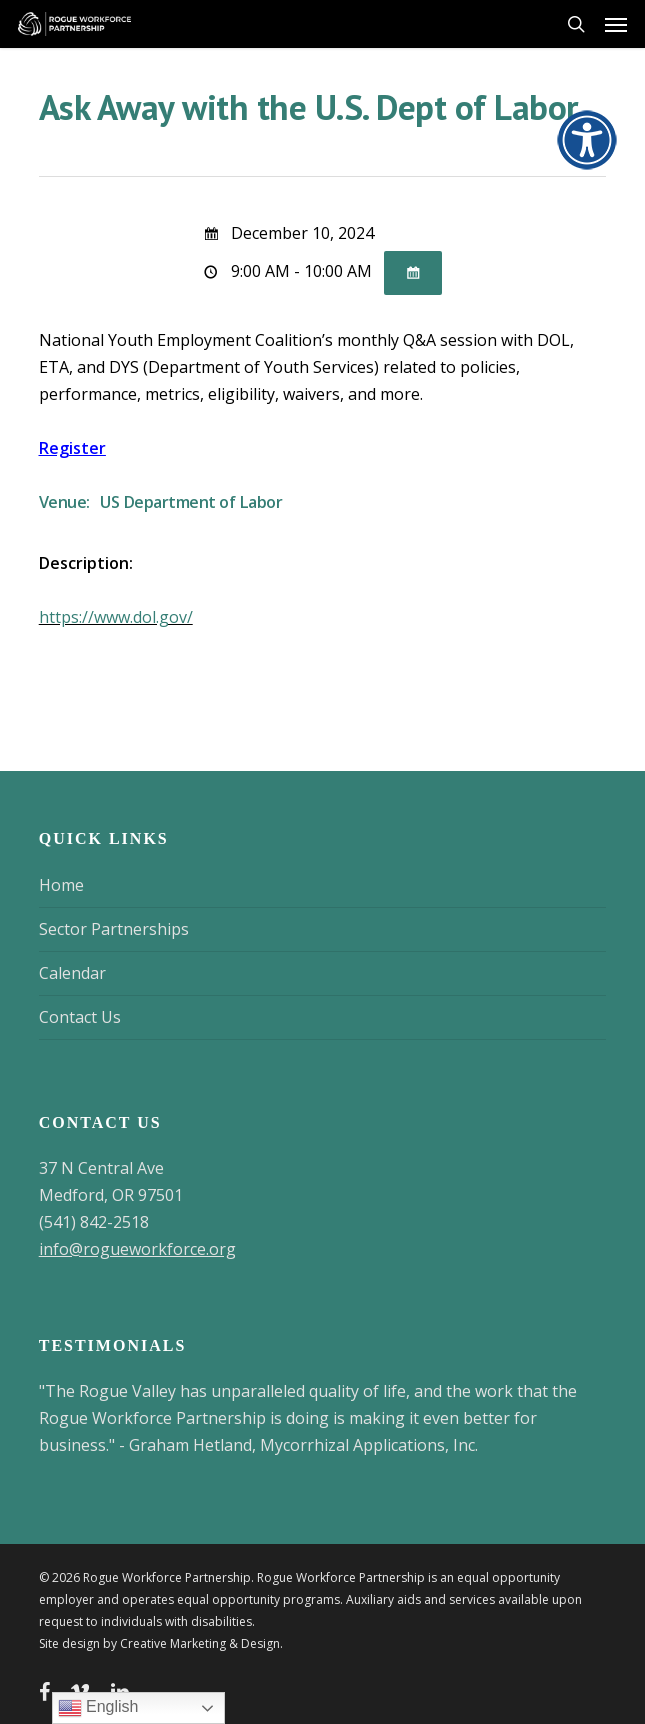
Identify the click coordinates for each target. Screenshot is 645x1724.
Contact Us (80, 1017)
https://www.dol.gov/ (116, 617)
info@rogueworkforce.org (137, 1249)
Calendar (72, 973)
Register (72, 448)
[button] (616, 24)
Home (61, 885)
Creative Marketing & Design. (201, 1643)
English (98, 1708)
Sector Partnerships (114, 929)
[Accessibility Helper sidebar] (581, 134)
